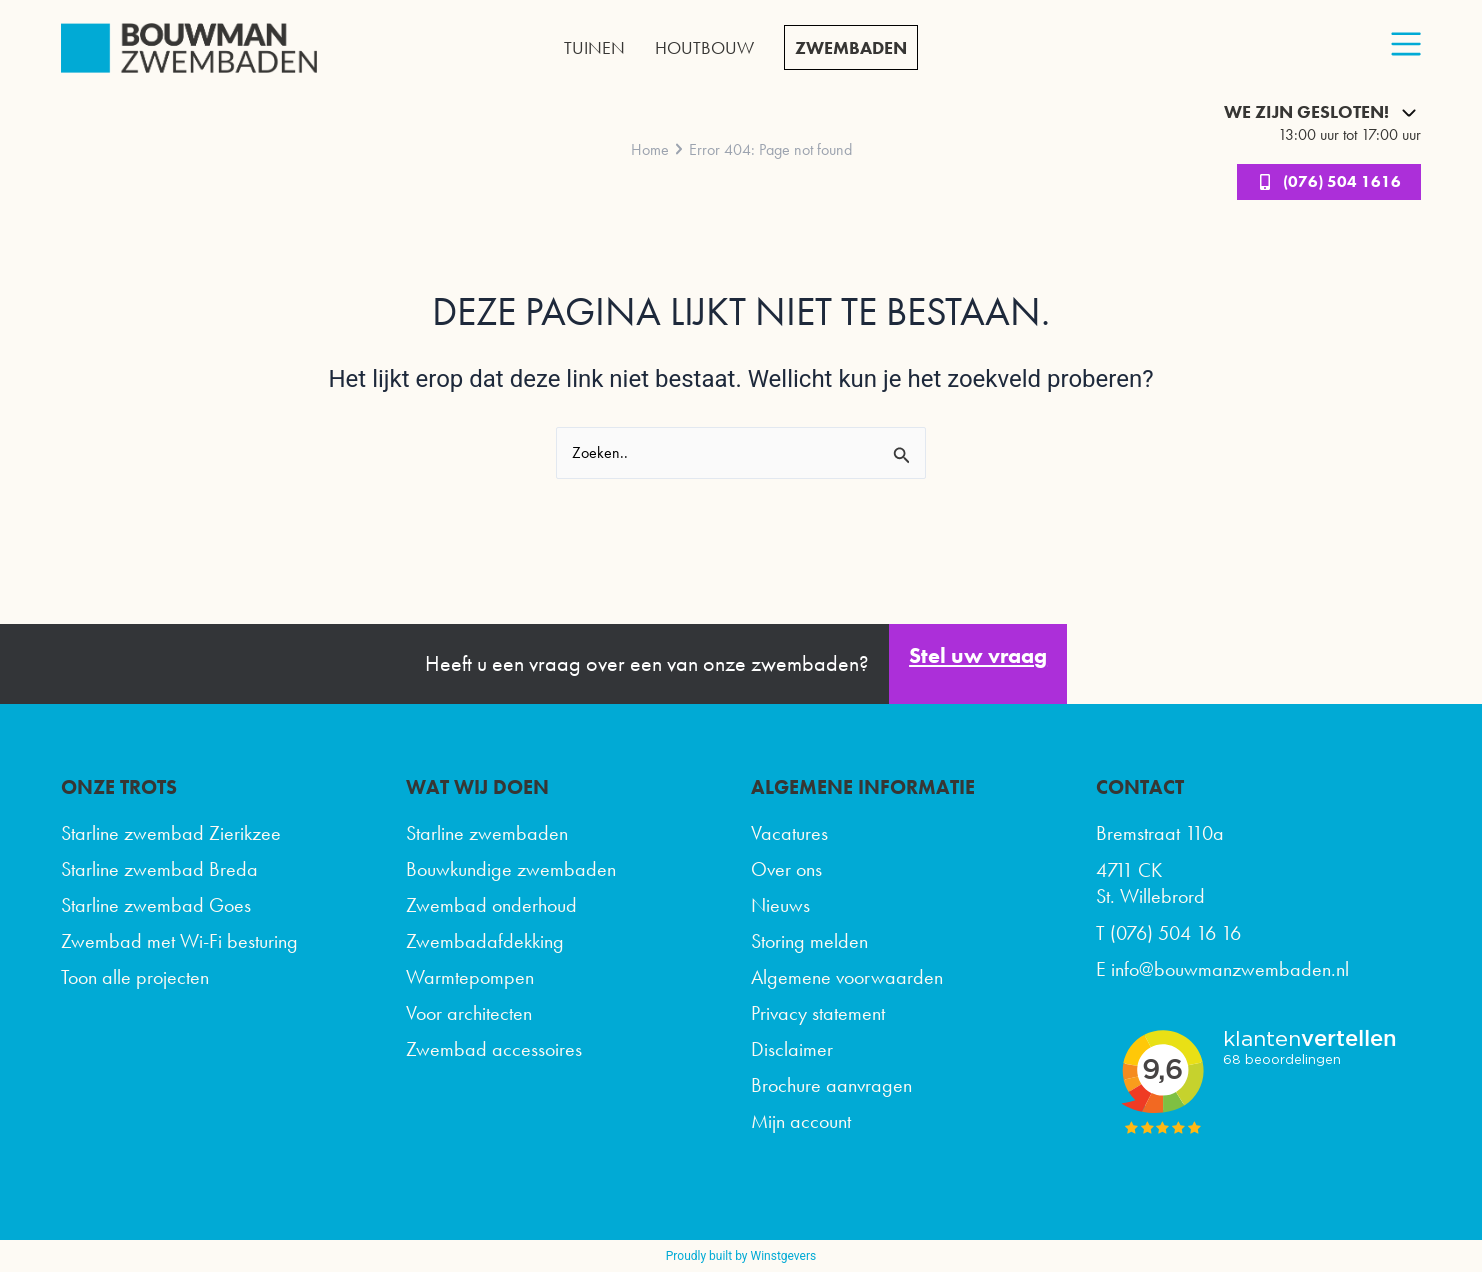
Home (650, 149)
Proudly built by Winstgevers (741, 1256)
